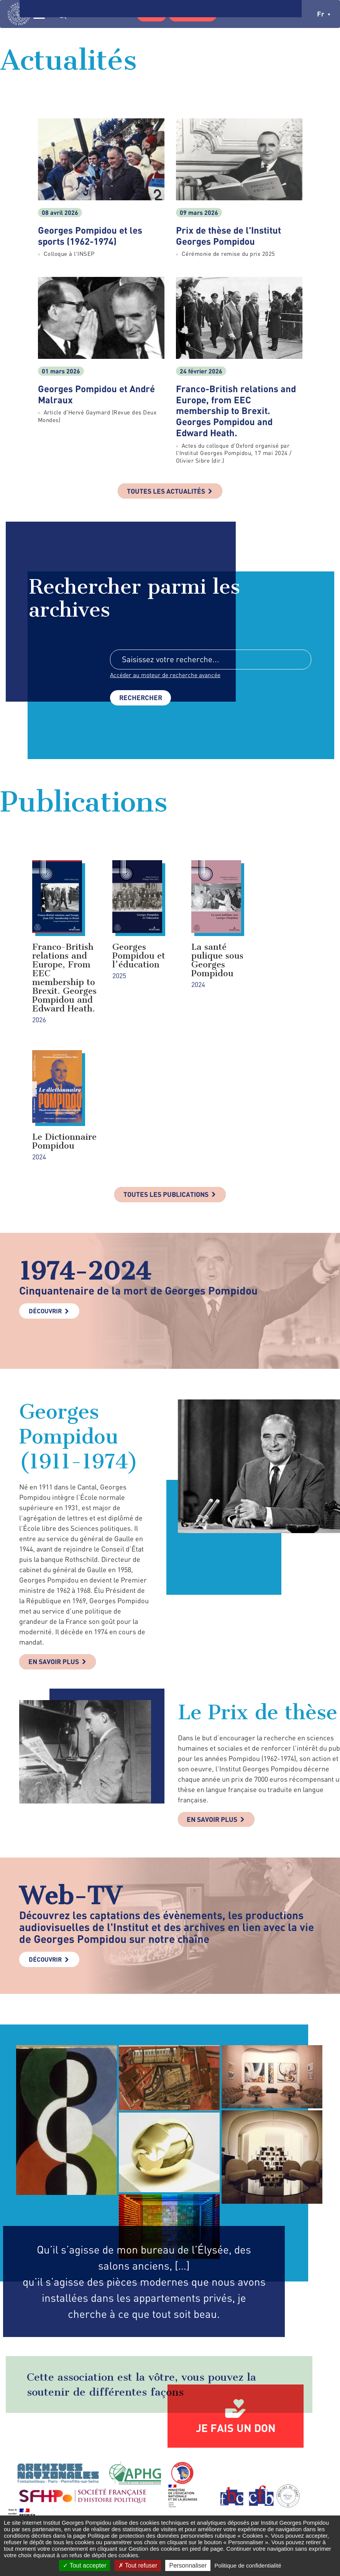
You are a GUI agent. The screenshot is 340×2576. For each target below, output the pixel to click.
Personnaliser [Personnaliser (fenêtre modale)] (188, 2565)
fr (323, 14)
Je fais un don (236, 2324)
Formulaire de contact (249, 2470)
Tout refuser (138, 2565)
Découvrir (45, 1205)
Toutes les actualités (166, 491)
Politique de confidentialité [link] (247, 2565)
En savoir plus (55, 1557)
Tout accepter (84, 2565)
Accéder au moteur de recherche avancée (166, 675)
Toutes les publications (166, 1089)
